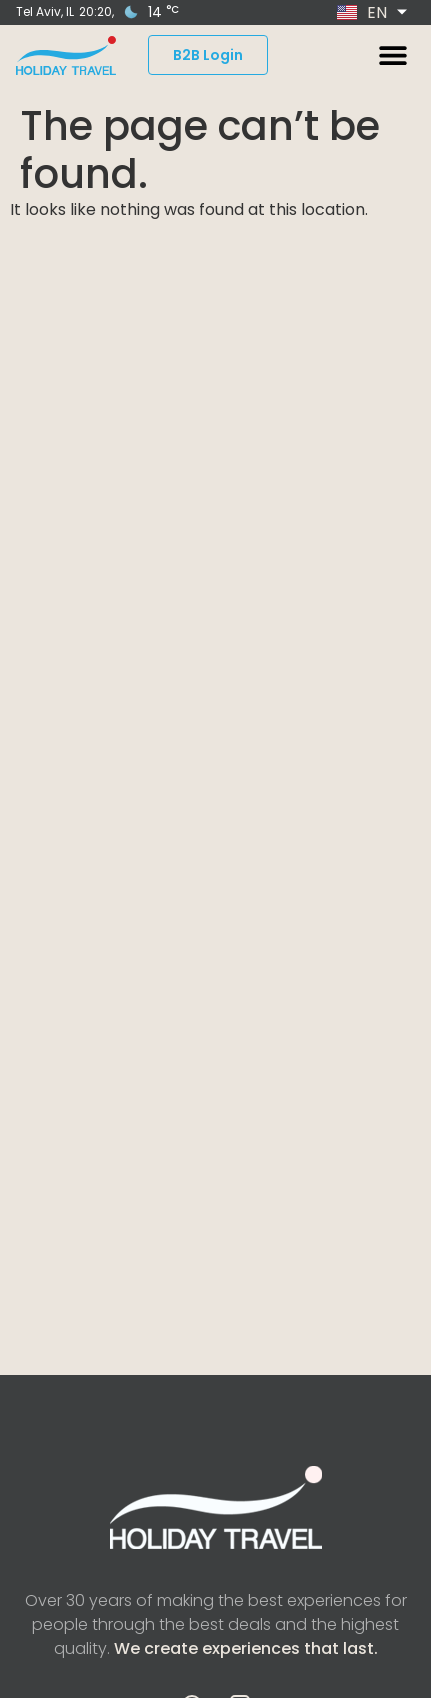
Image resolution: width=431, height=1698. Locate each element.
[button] (392, 55)
